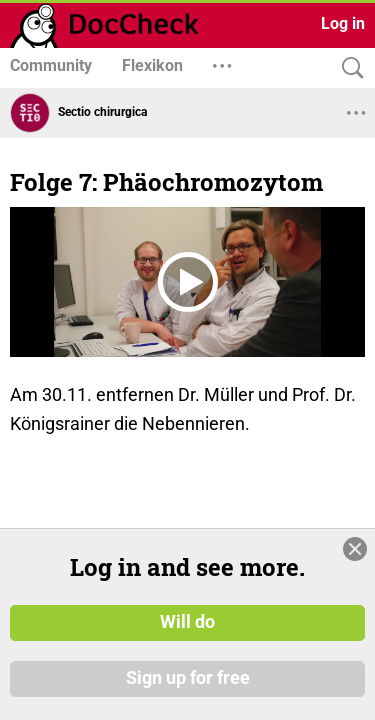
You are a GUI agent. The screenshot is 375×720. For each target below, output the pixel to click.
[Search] (348, 68)
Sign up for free (188, 679)
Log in (343, 23)
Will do (187, 623)
